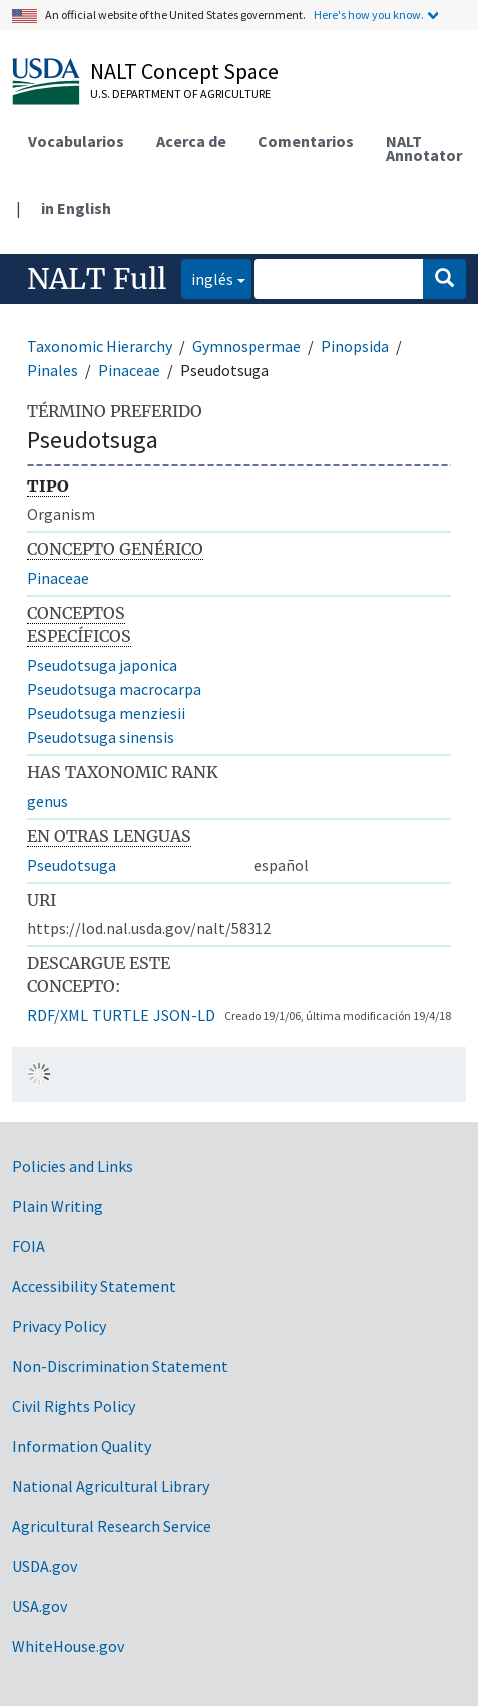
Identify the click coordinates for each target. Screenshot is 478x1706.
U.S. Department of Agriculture (180, 93)
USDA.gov (44, 1566)
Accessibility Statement (94, 1286)
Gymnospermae (246, 346)
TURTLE (120, 1015)
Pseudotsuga (71, 865)
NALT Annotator (424, 148)
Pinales (52, 370)
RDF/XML (57, 1015)
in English (76, 208)
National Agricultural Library (110, 1486)
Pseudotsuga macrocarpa (114, 689)
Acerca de (191, 141)
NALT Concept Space (184, 71)
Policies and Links (72, 1166)
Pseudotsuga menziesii (106, 713)
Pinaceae (129, 370)
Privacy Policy (59, 1326)
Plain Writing (57, 1206)
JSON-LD (184, 1015)
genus (47, 801)
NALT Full (96, 279)
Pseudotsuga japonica (102, 665)
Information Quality (81, 1446)
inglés (207, 277)
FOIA (28, 1246)
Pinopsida (355, 346)
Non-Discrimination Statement (120, 1366)
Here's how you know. (369, 14)
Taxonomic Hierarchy (99, 346)
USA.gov (39, 1606)
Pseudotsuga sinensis (100, 737)
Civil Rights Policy (73, 1406)
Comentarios (306, 141)
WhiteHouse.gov (68, 1646)
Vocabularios (76, 141)
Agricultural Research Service (111, 1526)
